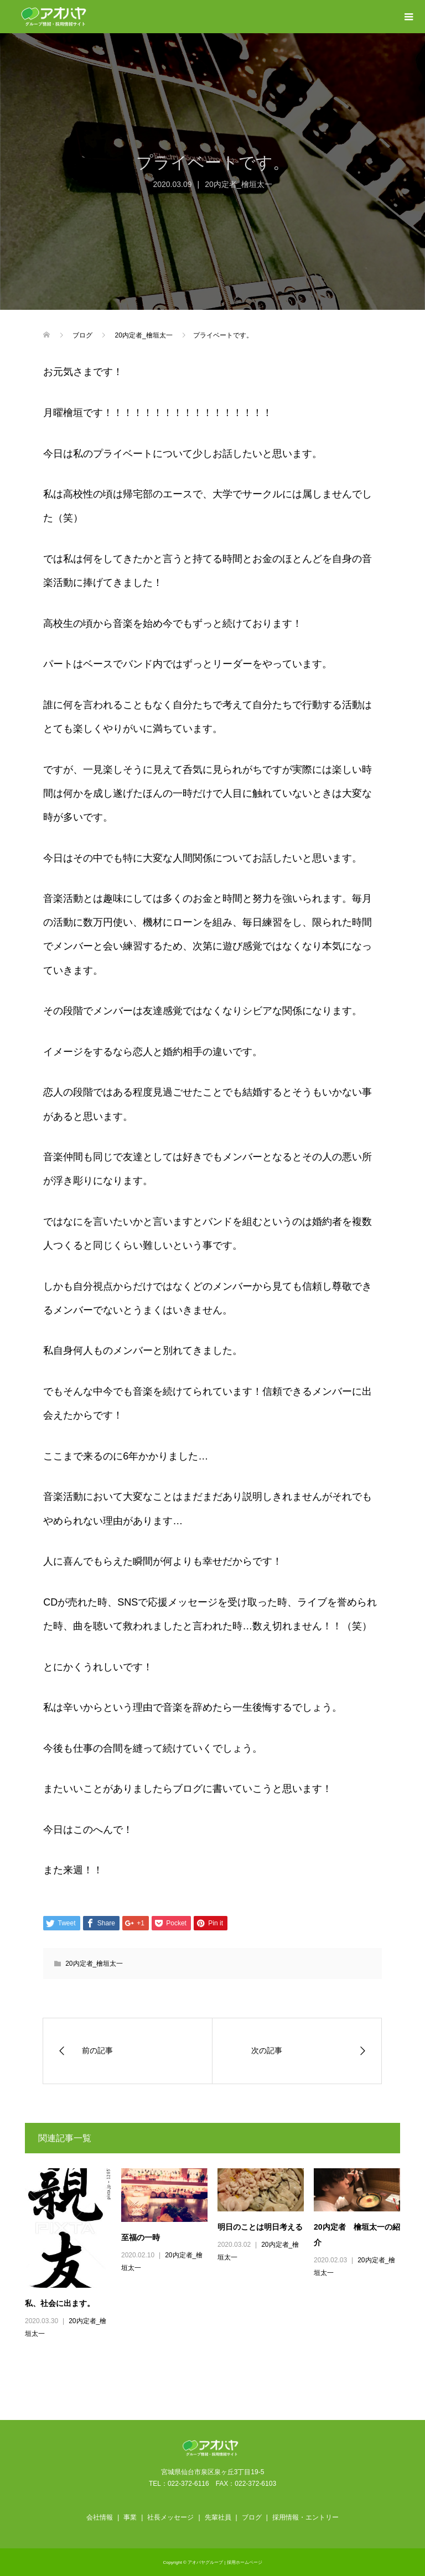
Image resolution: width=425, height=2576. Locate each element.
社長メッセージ (170, 2517)
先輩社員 (218, 2517)
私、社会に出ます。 (60, 2303)
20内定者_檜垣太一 (238, 184)
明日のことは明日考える (260, 2226)
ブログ (252, 2517)
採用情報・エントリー (305, 2517)
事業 (130, 2517)
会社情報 (99, 2517)
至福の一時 (140, 2237)
